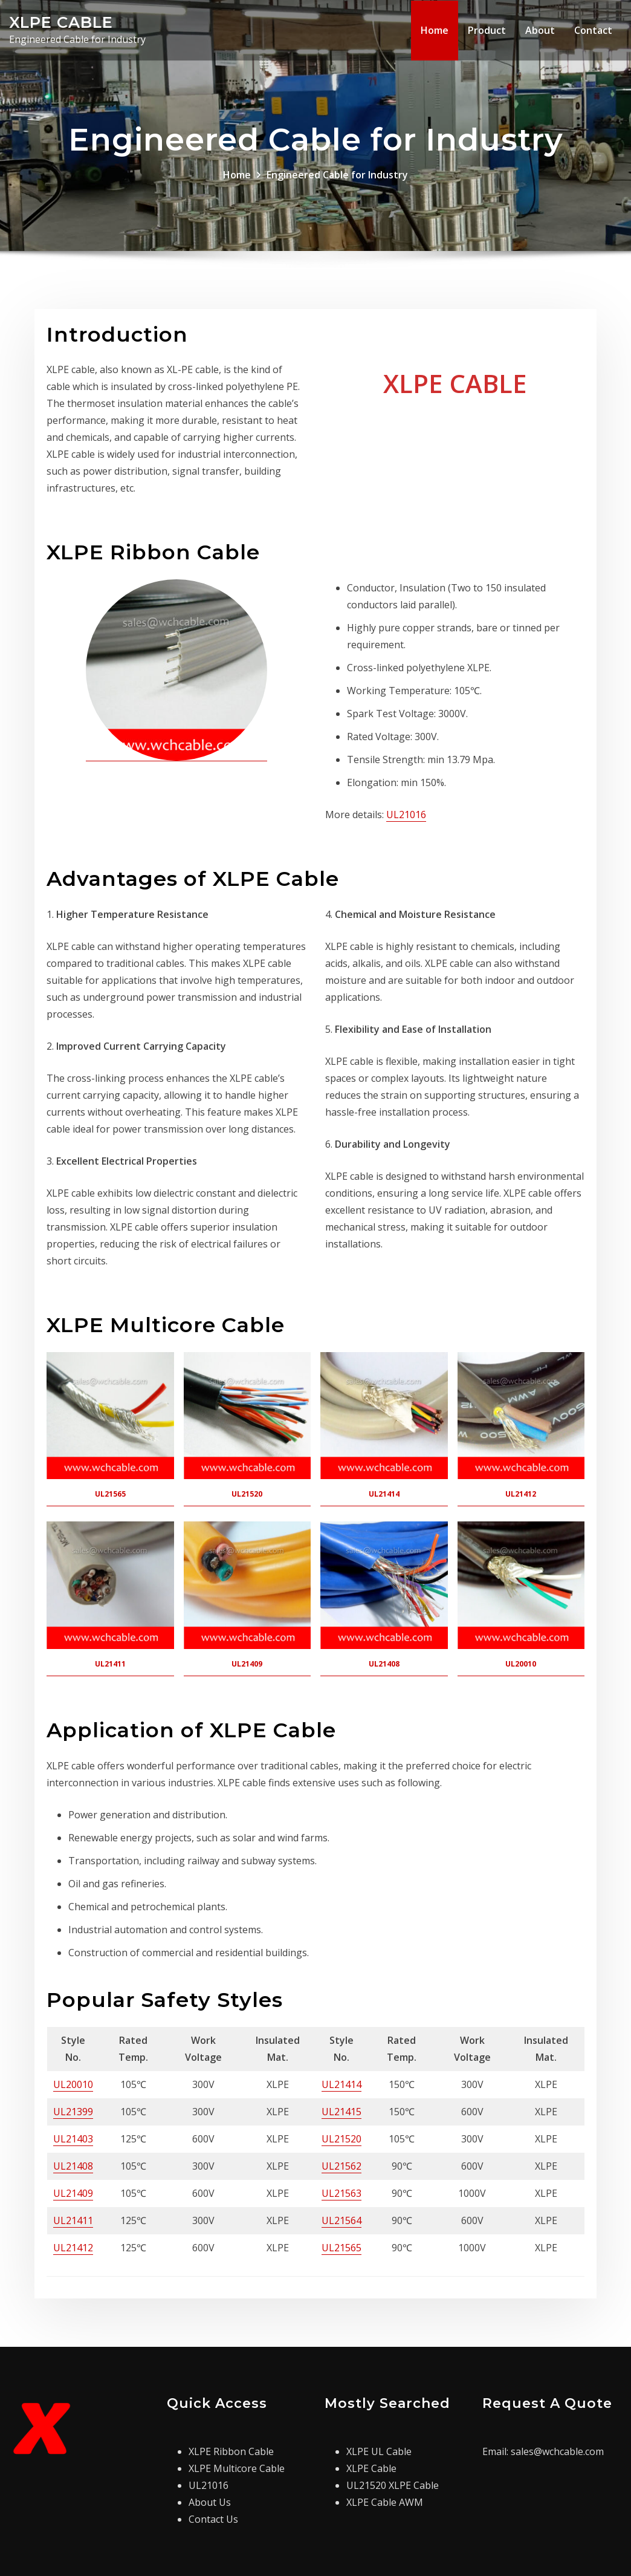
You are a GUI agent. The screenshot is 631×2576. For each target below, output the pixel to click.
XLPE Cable (371, 2468)
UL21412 (73, 2247)
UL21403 (73, 2138)
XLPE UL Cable (379, 2451)
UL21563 (341, 2193)
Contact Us (213, 2519)
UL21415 (341, 2111)
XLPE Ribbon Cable (231, 2451)
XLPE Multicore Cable (237, 2468)
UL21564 (341, 2220)
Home (434, 30)
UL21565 (341, 2247)
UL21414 (341, 2084)
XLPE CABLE (61, 22)
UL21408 (73, 2166)
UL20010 (73, 2084)
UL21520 (341, 2138)
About (540, 30)
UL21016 (406, 814)
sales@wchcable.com (557, 2451)
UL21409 (73, 2193)
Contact (593, 30)
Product (487, 30)
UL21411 (73, 2220)
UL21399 (73, 2111)
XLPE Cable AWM (384, 2502)
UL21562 (341, 2166)
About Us (210, 2502)
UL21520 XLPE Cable (392, 2485)
